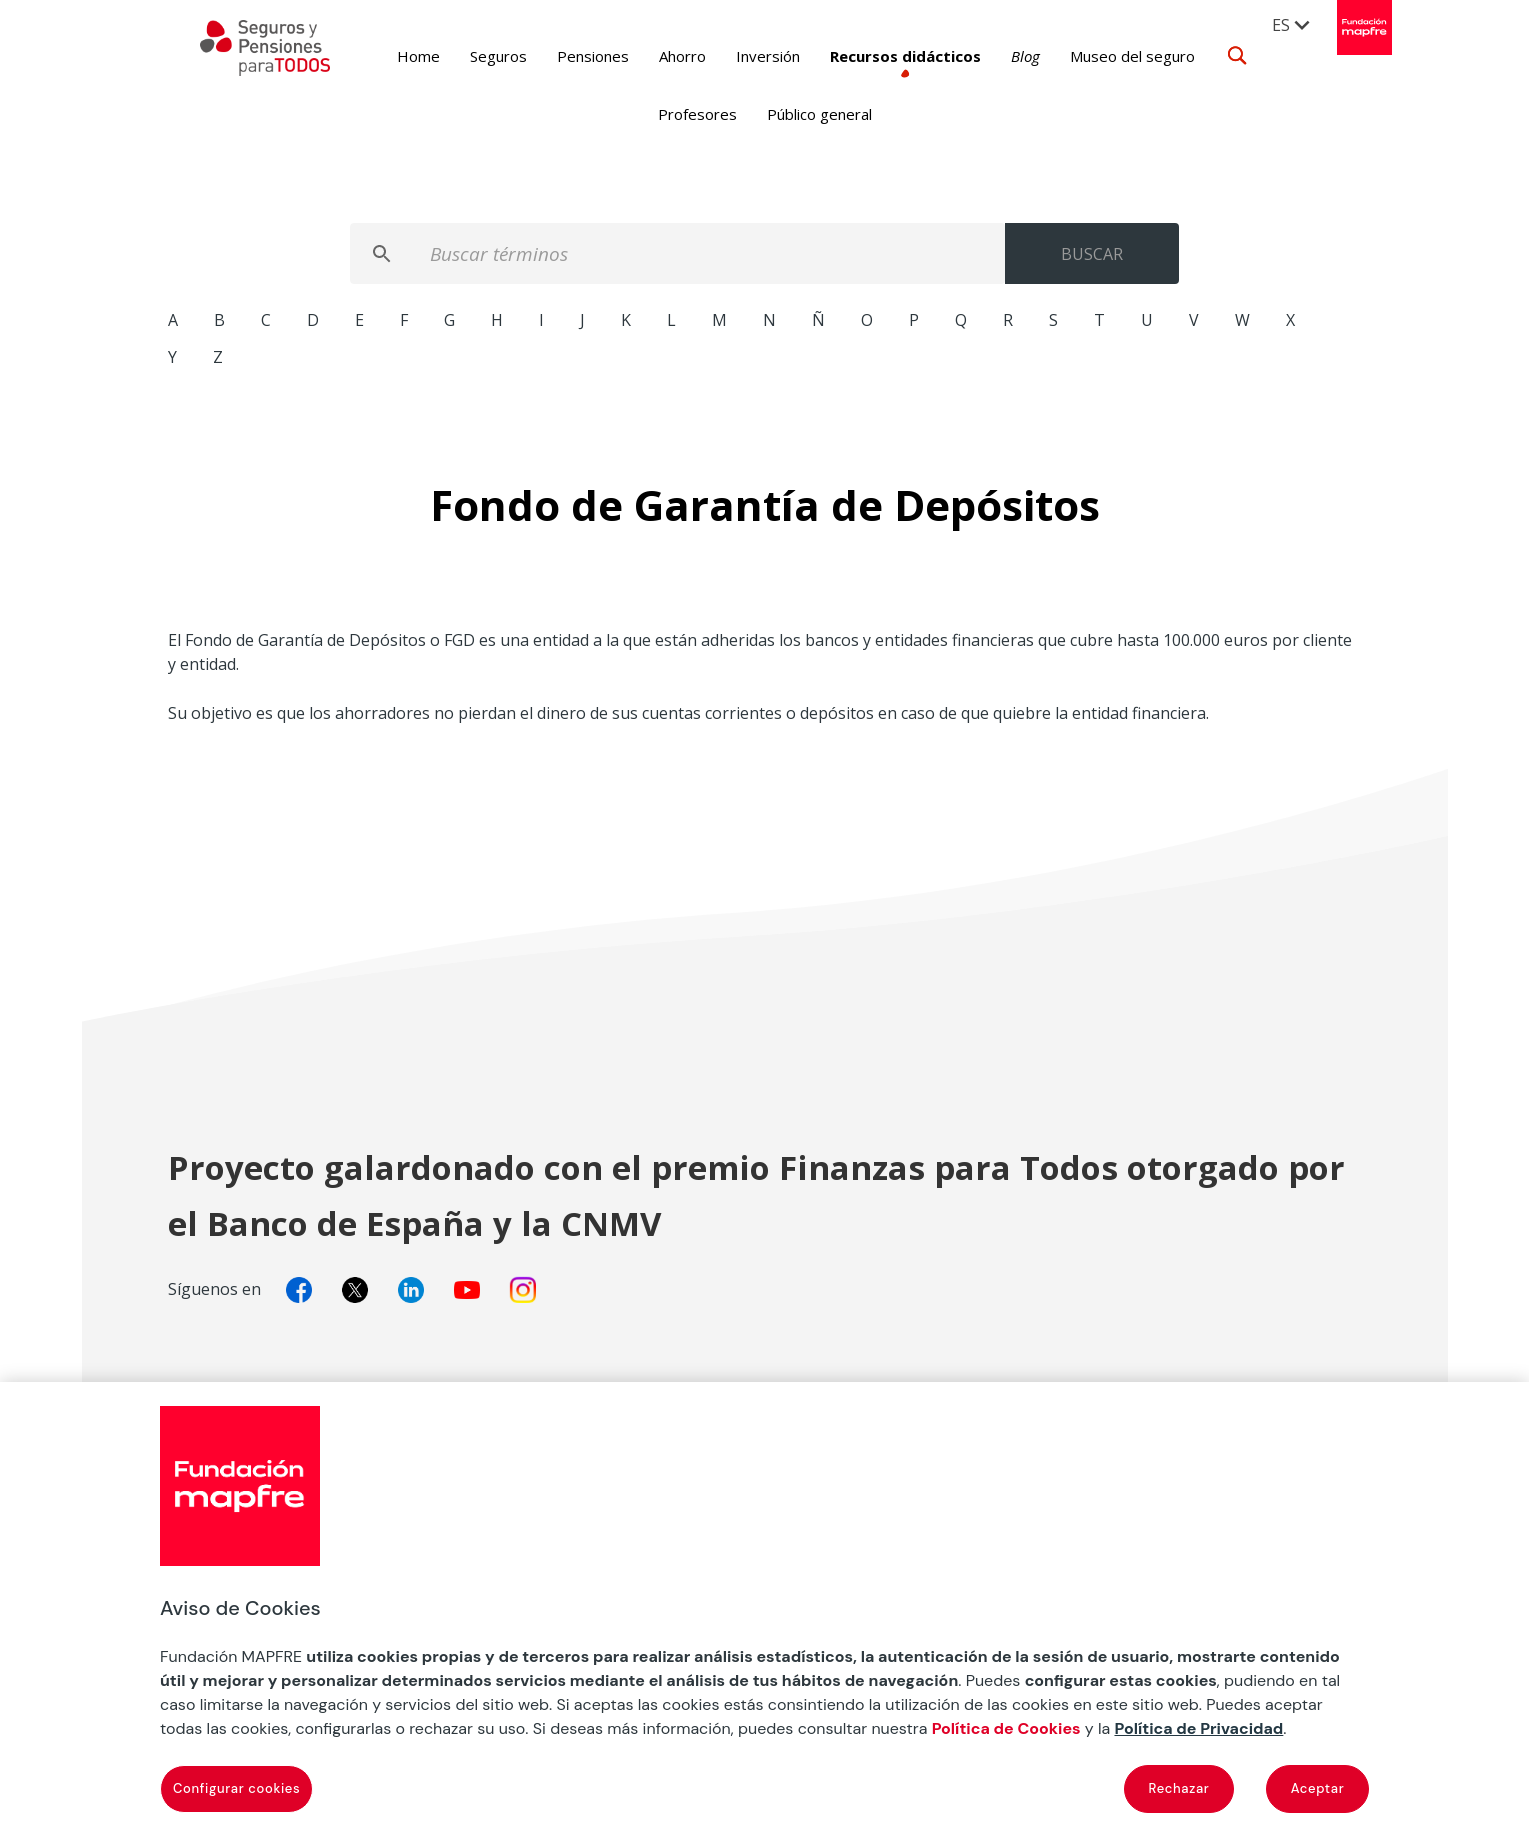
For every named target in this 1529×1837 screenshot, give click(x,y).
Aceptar (1318, 1788)
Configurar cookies (236, 1788)
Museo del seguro (1101, 56)
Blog (994, 56)
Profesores (697, 114)
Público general (819, 114)
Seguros (467, 56)
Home (387, 56)
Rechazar (1179, 1788)
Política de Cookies (1006, 1728)
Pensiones (562, 56)
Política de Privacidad (1198, 1728)
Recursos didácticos (874, 56)
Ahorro (651, 56)
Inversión (737, 56)
